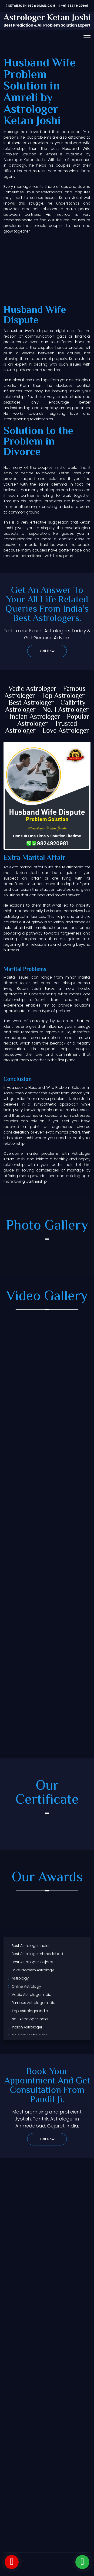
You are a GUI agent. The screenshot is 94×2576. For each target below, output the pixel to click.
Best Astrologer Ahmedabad (37, 1953)
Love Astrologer (65, 731)
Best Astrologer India (30, 1945)
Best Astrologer (31, 703)
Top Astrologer (63, 696)
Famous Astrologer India (33, 2002)
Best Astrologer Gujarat (33, 1962)
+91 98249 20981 (73, 6)
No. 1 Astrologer (65, 710)
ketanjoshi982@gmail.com (30, 6)
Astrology (20, 1978)
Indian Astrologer (34, 717)
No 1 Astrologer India (30, 2019)
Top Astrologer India (30, 2011)
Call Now (47, 651)
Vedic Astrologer (32, 689)
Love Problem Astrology (33, 1970)
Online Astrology (26, 1986)
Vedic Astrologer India (31, 1994)
